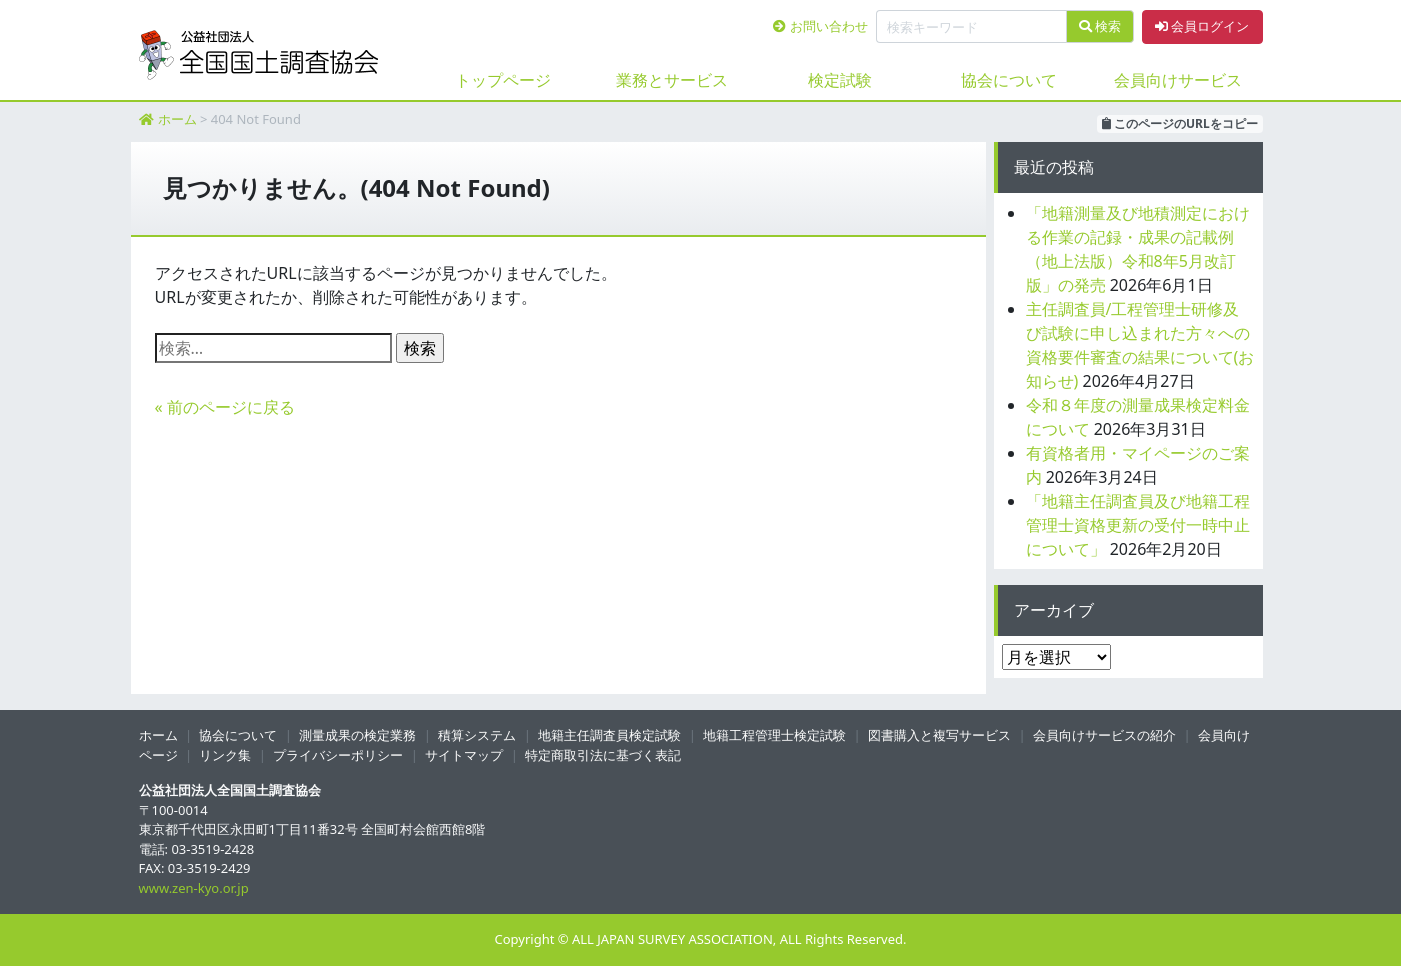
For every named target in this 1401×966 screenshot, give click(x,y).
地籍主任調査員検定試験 (609, 735)
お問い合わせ (820, 26)
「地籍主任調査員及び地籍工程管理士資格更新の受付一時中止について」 (1138, 525)
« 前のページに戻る (225, 407)
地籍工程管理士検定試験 (774, 735)
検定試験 (840, 80)
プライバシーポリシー (338, 755)
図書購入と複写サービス (939, 735)
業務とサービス (672, 80)
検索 (1100, 26)
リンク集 (225, 755)
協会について (1009, 80)
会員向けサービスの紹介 (1104, 735)
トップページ (503, 80)
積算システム (477, 735)
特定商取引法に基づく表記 (603, 755)
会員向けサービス (1178, 80)
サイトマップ (464, 755)
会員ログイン (1202, 26)
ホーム (177, 119)
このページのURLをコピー (1180, 123)
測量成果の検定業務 (357, 735)
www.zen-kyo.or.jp (194, 888)
